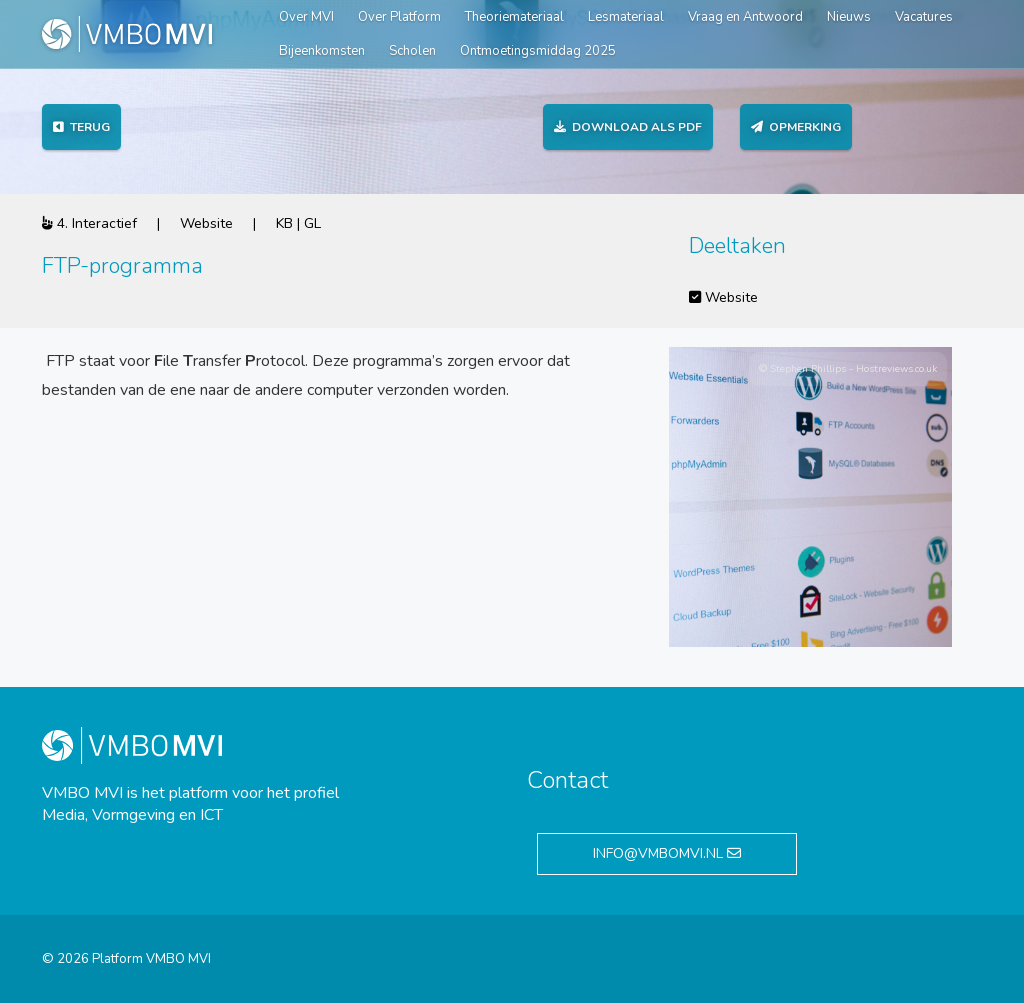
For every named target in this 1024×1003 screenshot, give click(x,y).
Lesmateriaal (626, 17)
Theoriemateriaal (514, 17)
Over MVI (306, 17)
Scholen (412, 51)
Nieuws (849, 17)
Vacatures (924, 17)
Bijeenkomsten (322, 51)
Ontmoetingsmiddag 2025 (538, 51)
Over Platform (399, 17)
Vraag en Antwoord (745, 17)
